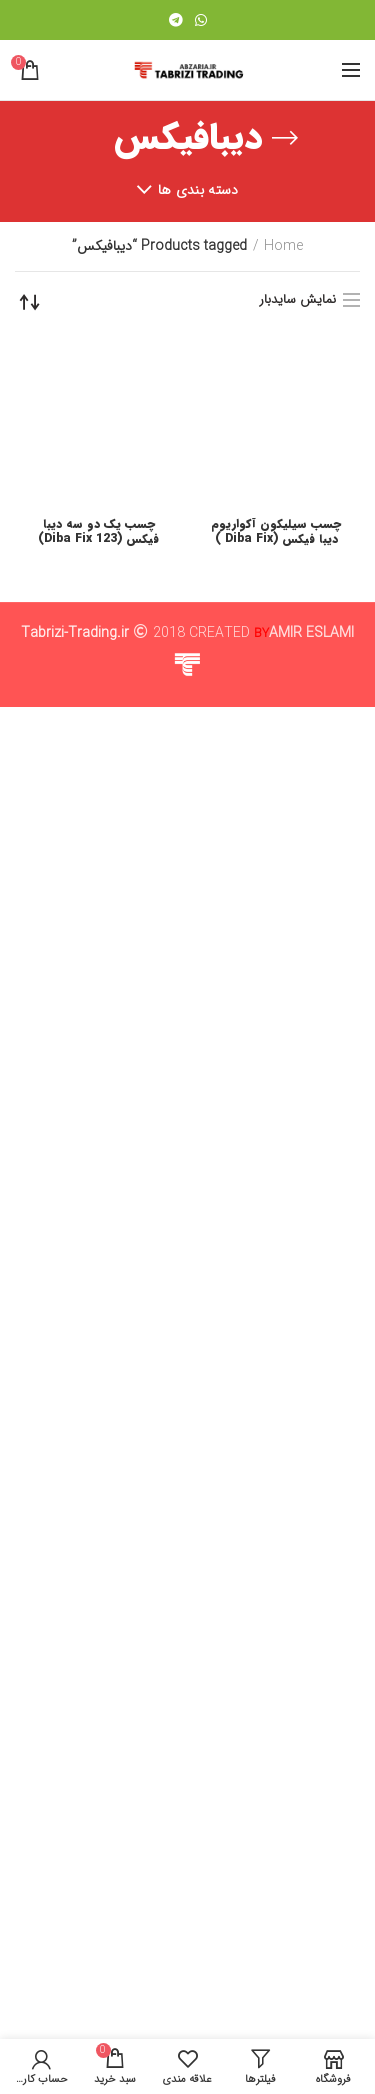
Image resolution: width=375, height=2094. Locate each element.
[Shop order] (30, 302)
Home (283, 247)
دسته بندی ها (198, 190)
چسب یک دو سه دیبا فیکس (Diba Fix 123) (98, 1863)
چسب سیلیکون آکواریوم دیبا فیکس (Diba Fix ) (276, 1863)
